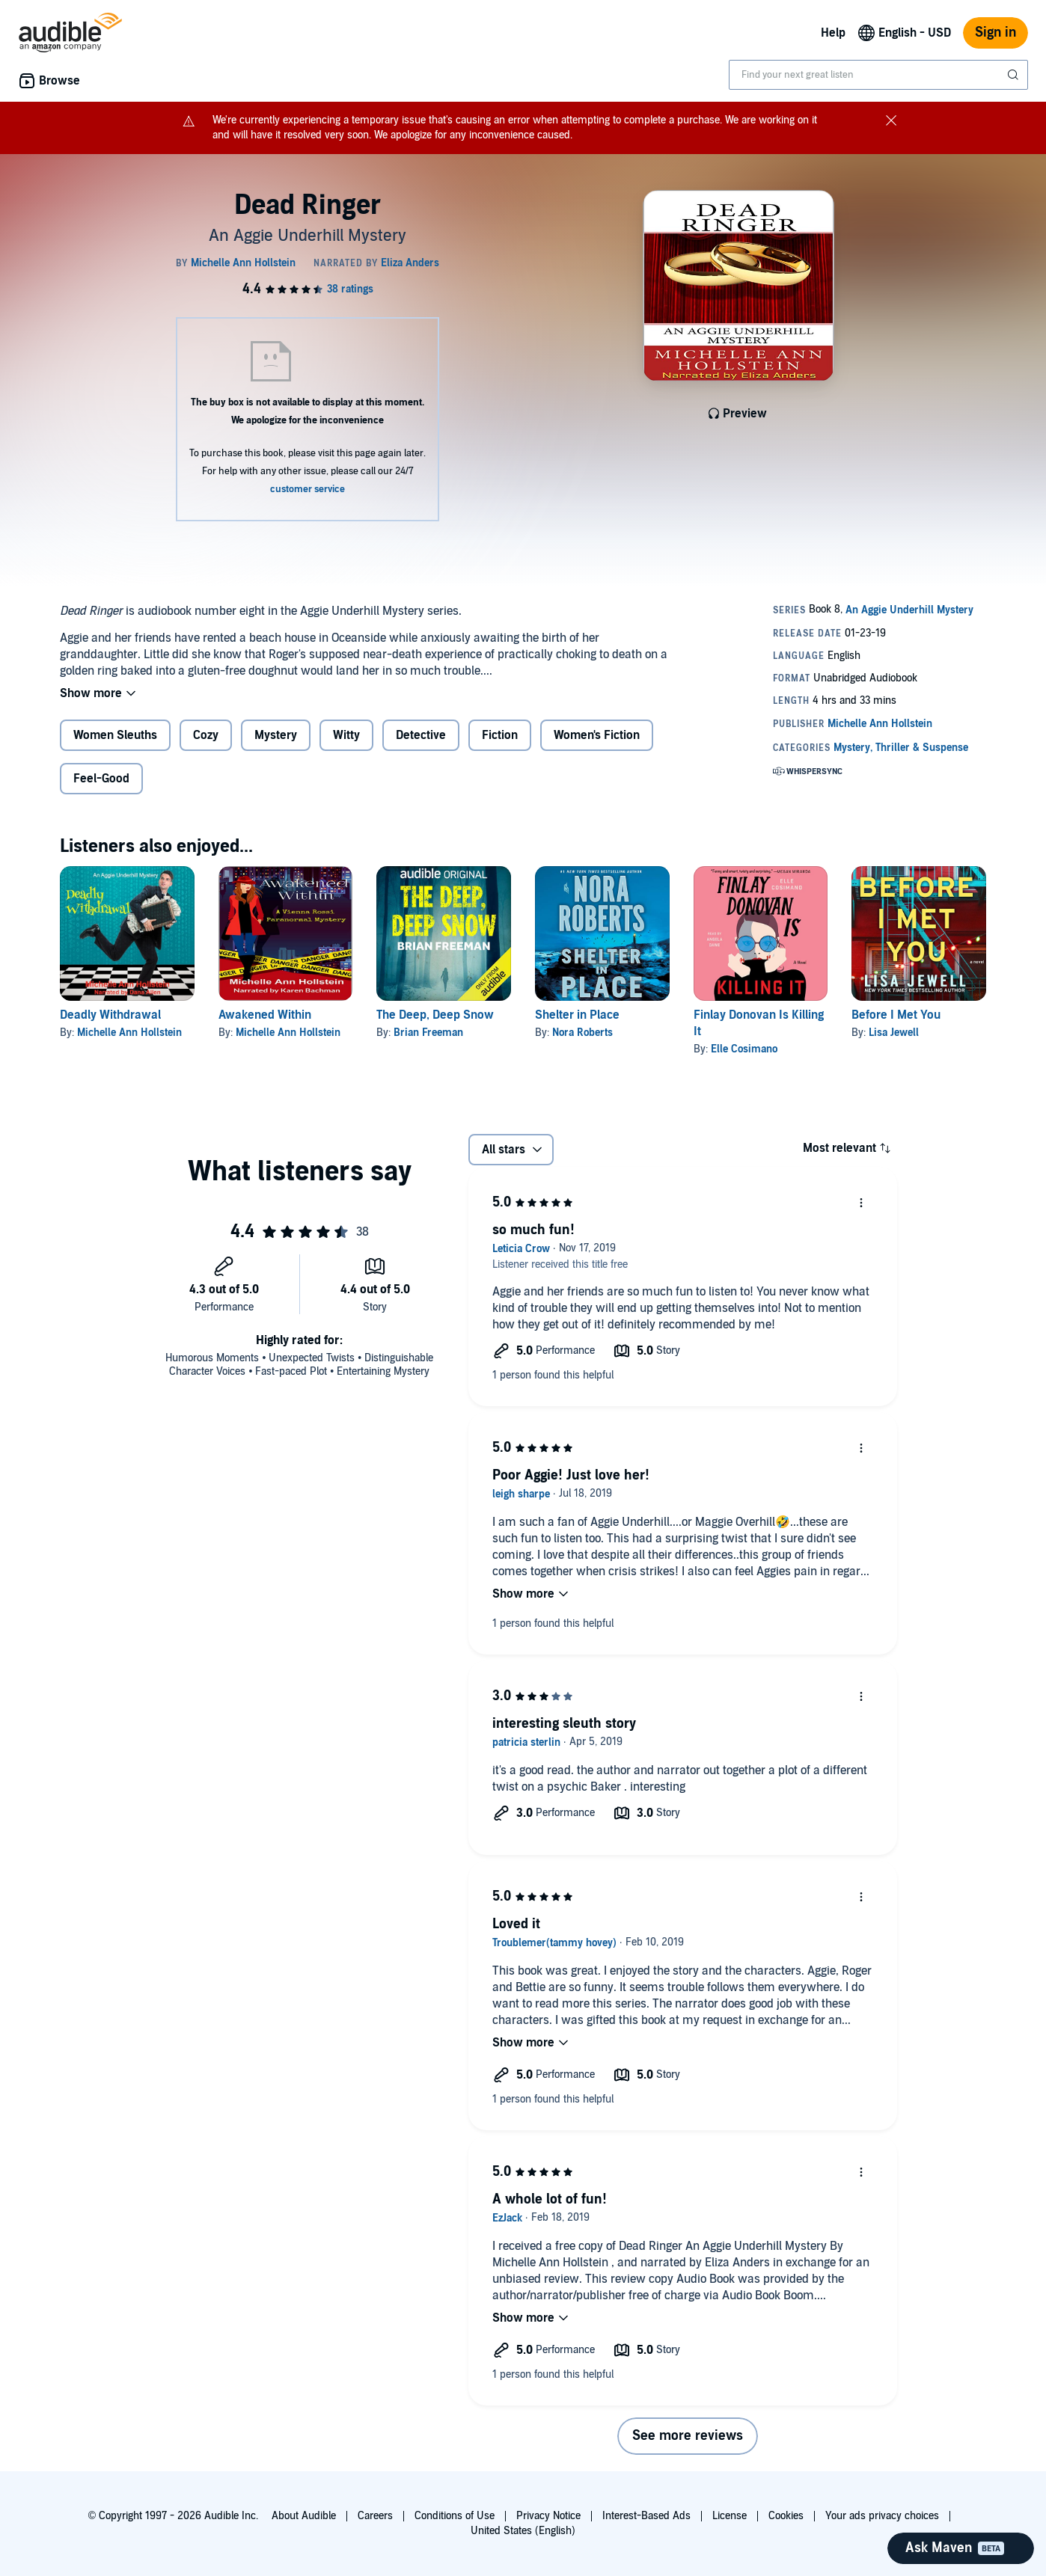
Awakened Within (264, 1015)
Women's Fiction (597, 735)
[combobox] (878, 75)
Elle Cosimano (744, 1049)
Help (833, 32)
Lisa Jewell (894, 1032)
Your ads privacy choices (882, 2515)
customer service (307, 489)
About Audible (304, 2515)
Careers (375, 2515)
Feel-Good (101, 778)
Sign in (995, 32)
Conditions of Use (455, 2515)
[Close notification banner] (891, 120)
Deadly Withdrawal (110, 1015)
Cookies (786, 2515)
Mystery (275, 735)
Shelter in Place (577, 1015)
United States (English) (523, 2530)
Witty (346, 735)
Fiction (500, 735)
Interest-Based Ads (646, 2515)
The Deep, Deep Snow (435, 1015)
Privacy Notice (548, 2515)
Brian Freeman (428, 1032)
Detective (421, 735)
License (729, 2515)
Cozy (205, 735)
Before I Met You (896, 1015)
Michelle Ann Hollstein (129, 1032)
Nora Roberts (582, 1032)
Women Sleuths (115, 735)
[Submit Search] (1014, 75)
